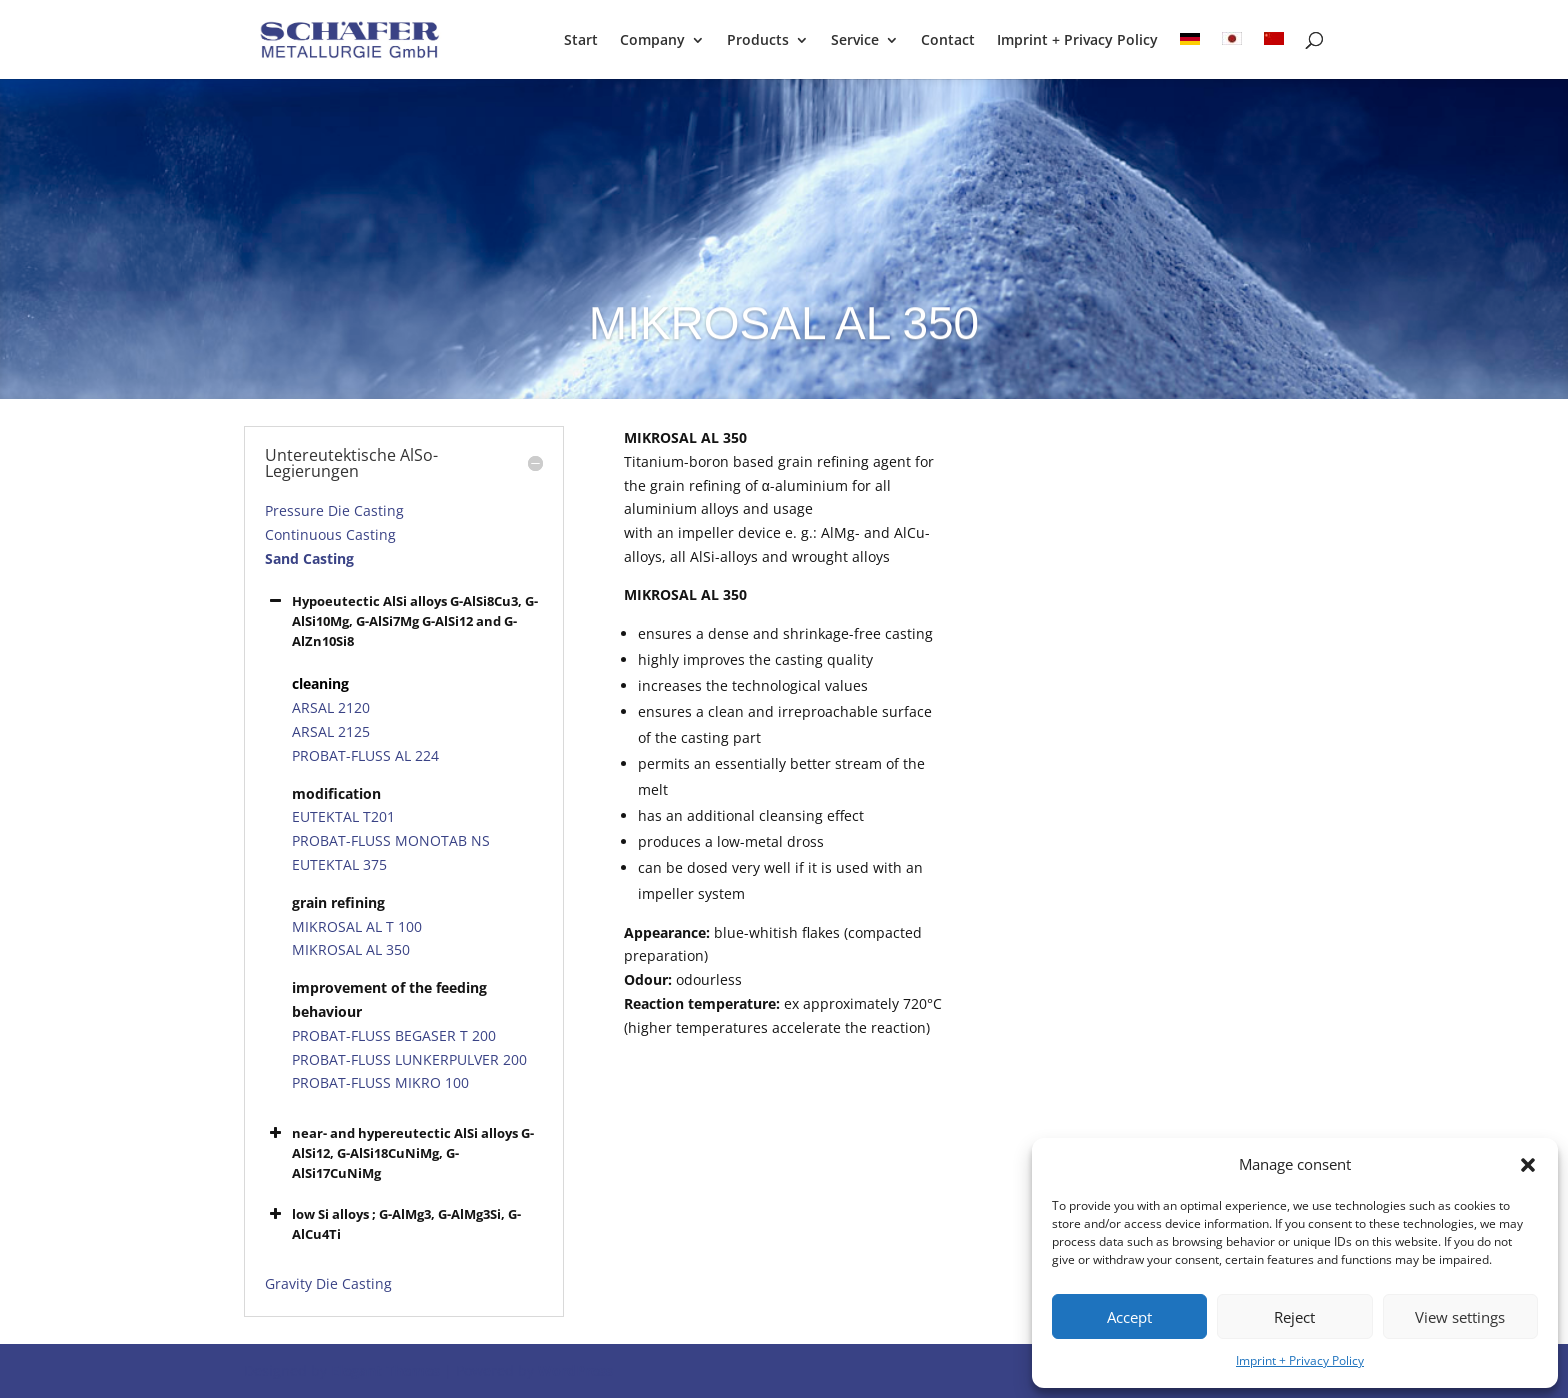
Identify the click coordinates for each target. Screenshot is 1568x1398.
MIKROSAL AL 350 (351, 949)
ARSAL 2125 (331, 731)
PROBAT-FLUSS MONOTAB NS (391, 840)
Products (758, 41)
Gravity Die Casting (328, 1283)
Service (855, 41)
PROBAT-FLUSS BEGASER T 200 (394, 1035)
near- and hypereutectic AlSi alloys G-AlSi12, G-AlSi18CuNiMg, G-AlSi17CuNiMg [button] (399, 1152)
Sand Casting (309, 558)
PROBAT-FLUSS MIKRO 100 (380, 1082)
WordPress (575, 1370)
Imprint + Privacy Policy (1300, 1360)
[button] (1528, 1165)
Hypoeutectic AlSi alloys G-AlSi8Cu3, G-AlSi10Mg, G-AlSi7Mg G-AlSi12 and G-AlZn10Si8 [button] (401, 620)
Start (581, 41)
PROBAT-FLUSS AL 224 (365, 755)
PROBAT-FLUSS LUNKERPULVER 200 (409, 1059)
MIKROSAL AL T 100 (357, 926)
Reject (1294, 1317)
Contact (948, 41)
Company (652, 41)
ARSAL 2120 (331, 707)
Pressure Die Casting (334, 510)
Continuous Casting (330, 534)
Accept (1129, 1317)
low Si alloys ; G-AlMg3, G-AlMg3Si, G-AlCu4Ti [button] (393, 1223)
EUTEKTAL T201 (343, 816)
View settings (1460, 1317)
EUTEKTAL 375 (339, 864)
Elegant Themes (385, 1370)
